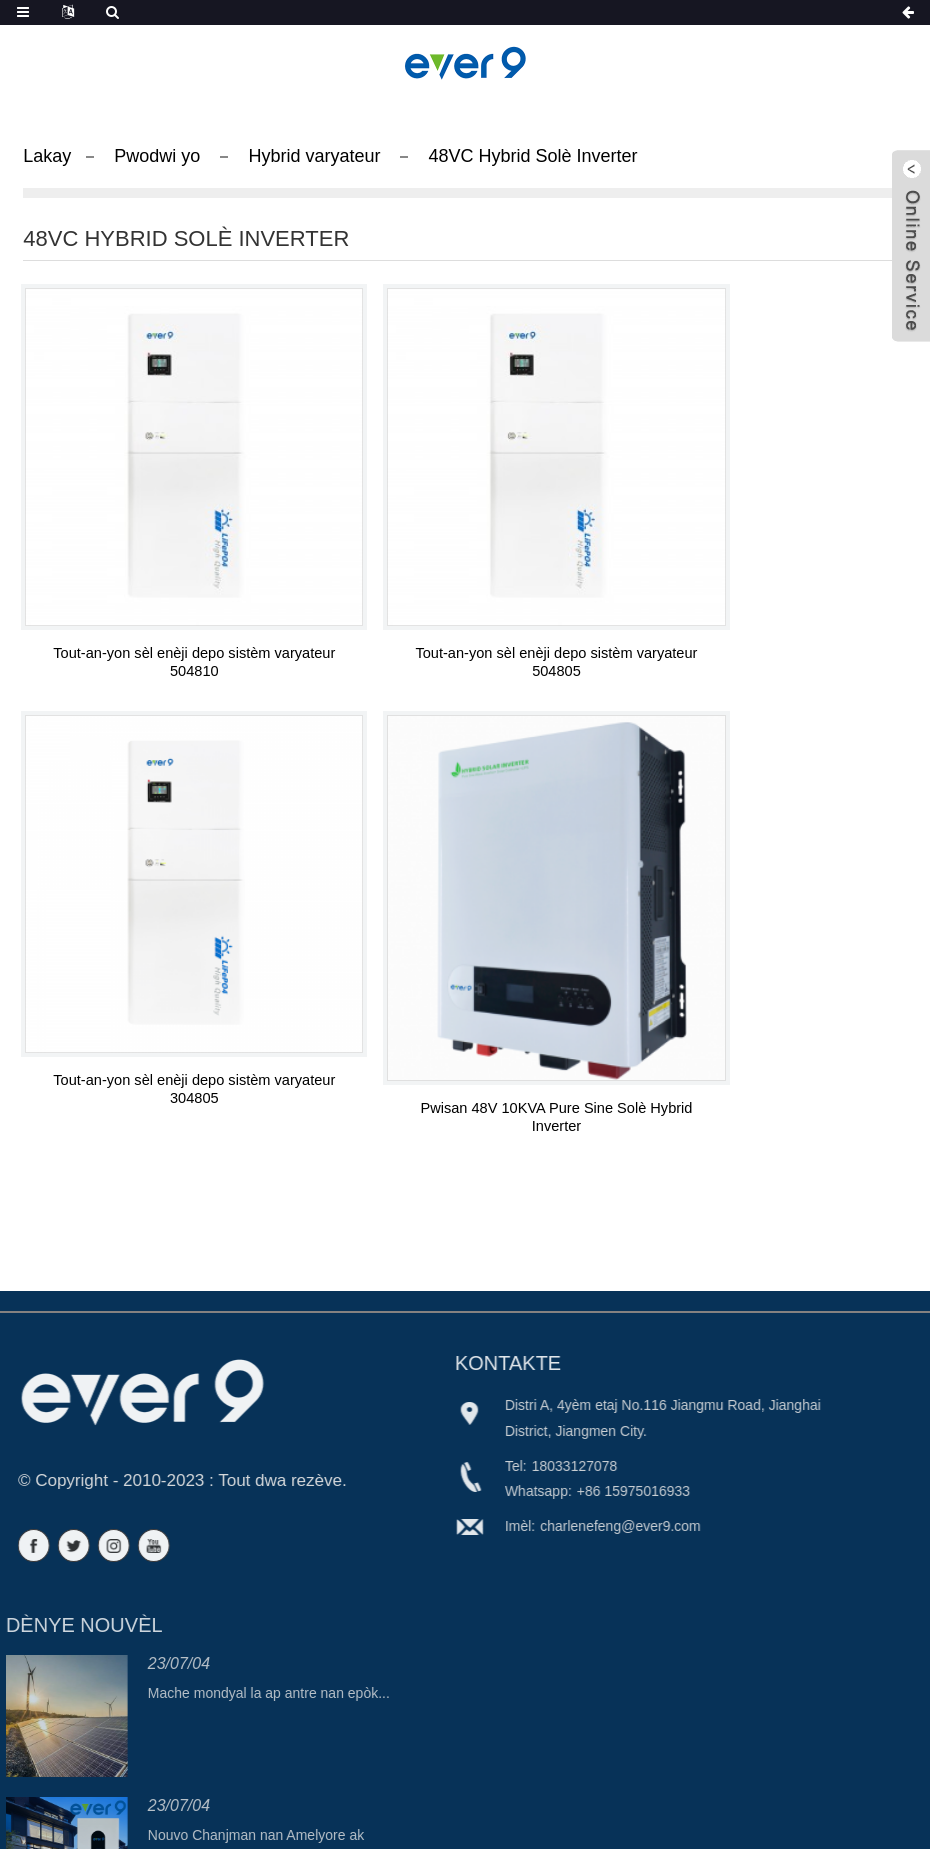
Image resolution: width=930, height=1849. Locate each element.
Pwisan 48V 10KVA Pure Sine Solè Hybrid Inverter (164, 989)
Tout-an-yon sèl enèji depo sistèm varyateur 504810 (164, 599)
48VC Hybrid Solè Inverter (532, 156)
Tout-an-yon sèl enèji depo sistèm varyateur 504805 (465, 599)
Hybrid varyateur (314, 156)
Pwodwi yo (157, 156)
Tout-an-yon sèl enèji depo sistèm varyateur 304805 (766, 599)
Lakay (47, 156)
